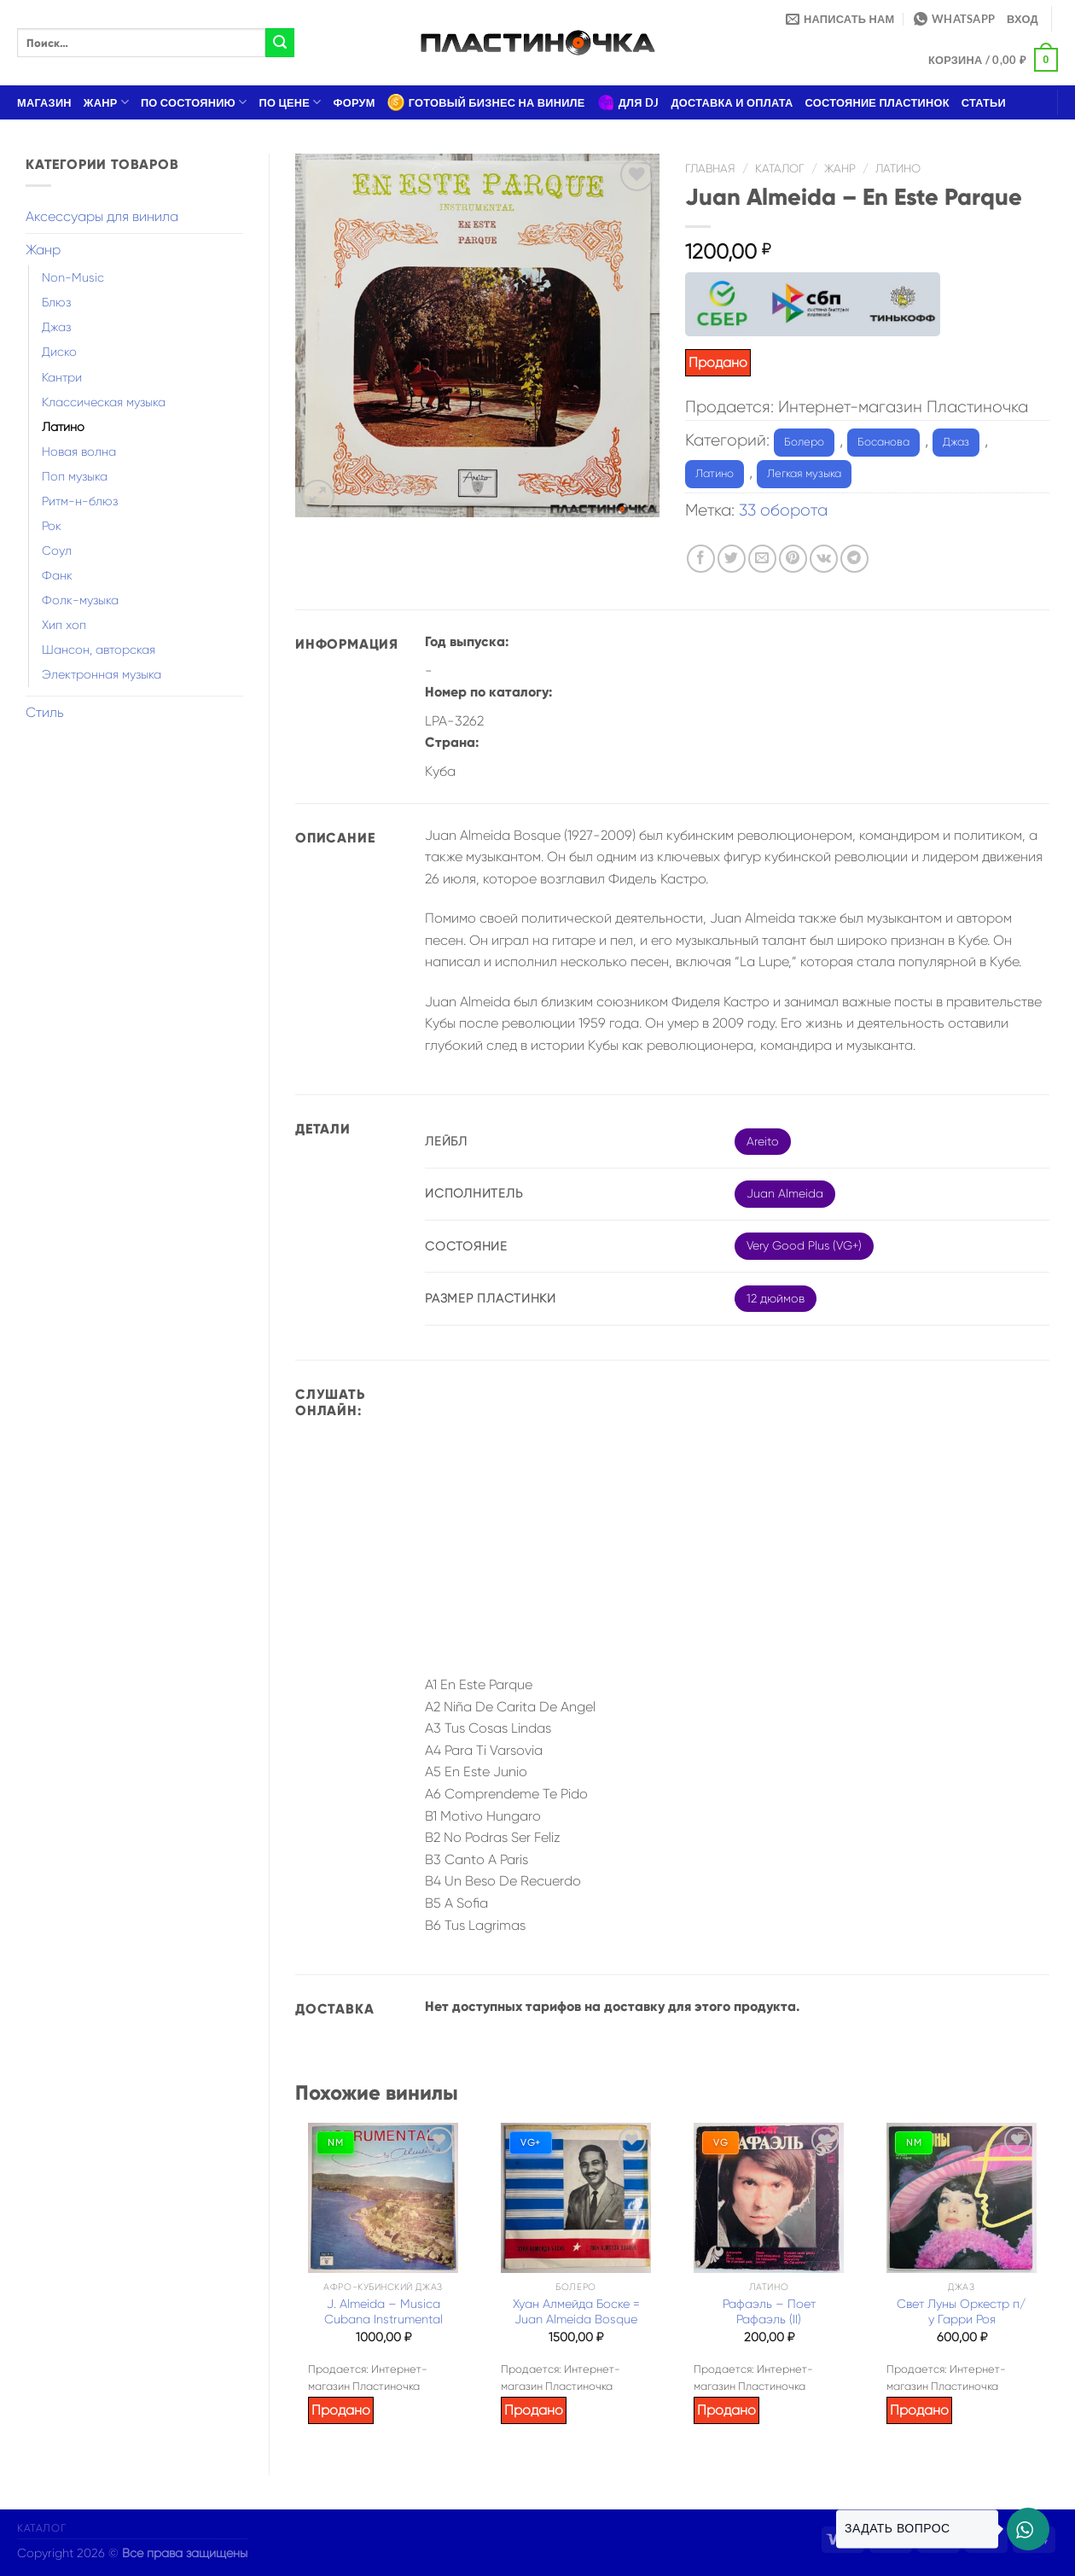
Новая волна (79, 451)
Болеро (804, 441)
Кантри (62, 377)
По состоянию (194, 102)
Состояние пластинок (877, 102)
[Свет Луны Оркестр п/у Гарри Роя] (961, 2198)
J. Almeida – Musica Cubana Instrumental (383, 2312)
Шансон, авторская (98, 649)
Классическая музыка (104, 402)
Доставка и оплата (732, 102)
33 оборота (783, 510)
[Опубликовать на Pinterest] (793, 559)
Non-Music (73, 277)
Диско (59, 351)
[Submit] (279, 42)
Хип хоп (64, 625)
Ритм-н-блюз (80, 501)
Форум (354, 102)
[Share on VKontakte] (824, 559)
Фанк (57, 575)
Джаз (56, 327)
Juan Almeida (785, 1193)
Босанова (883, 441)
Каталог (780, 168)
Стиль (45, 712)
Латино (63, 427)
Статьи (984, 102)
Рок (51, 526)
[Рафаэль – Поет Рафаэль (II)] (769, 2198)
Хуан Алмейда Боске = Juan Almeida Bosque (576, 2312)
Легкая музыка (804, 473)
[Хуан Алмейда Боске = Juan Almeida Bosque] (576, 2198)
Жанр (106, 102)
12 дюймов (776, 1298)
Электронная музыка (101, 674)
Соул (57, 550)
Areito (763, 1141)
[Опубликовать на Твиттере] (732, 559)
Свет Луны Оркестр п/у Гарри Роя (961, 2312)
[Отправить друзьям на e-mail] (762, 559)
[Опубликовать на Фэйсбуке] (701, 559)
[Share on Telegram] (854, 559)
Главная (710, 168)
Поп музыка (75, 476)
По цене (290, 102)
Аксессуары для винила (102, 216)
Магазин (44, 102)
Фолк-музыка (80, 600)
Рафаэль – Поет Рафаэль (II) (769, 2312)
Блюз (56, 302)
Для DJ (628, 102)
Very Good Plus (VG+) (804, 1245)
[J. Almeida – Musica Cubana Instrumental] (383, 2198)
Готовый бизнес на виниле (486, 102)
